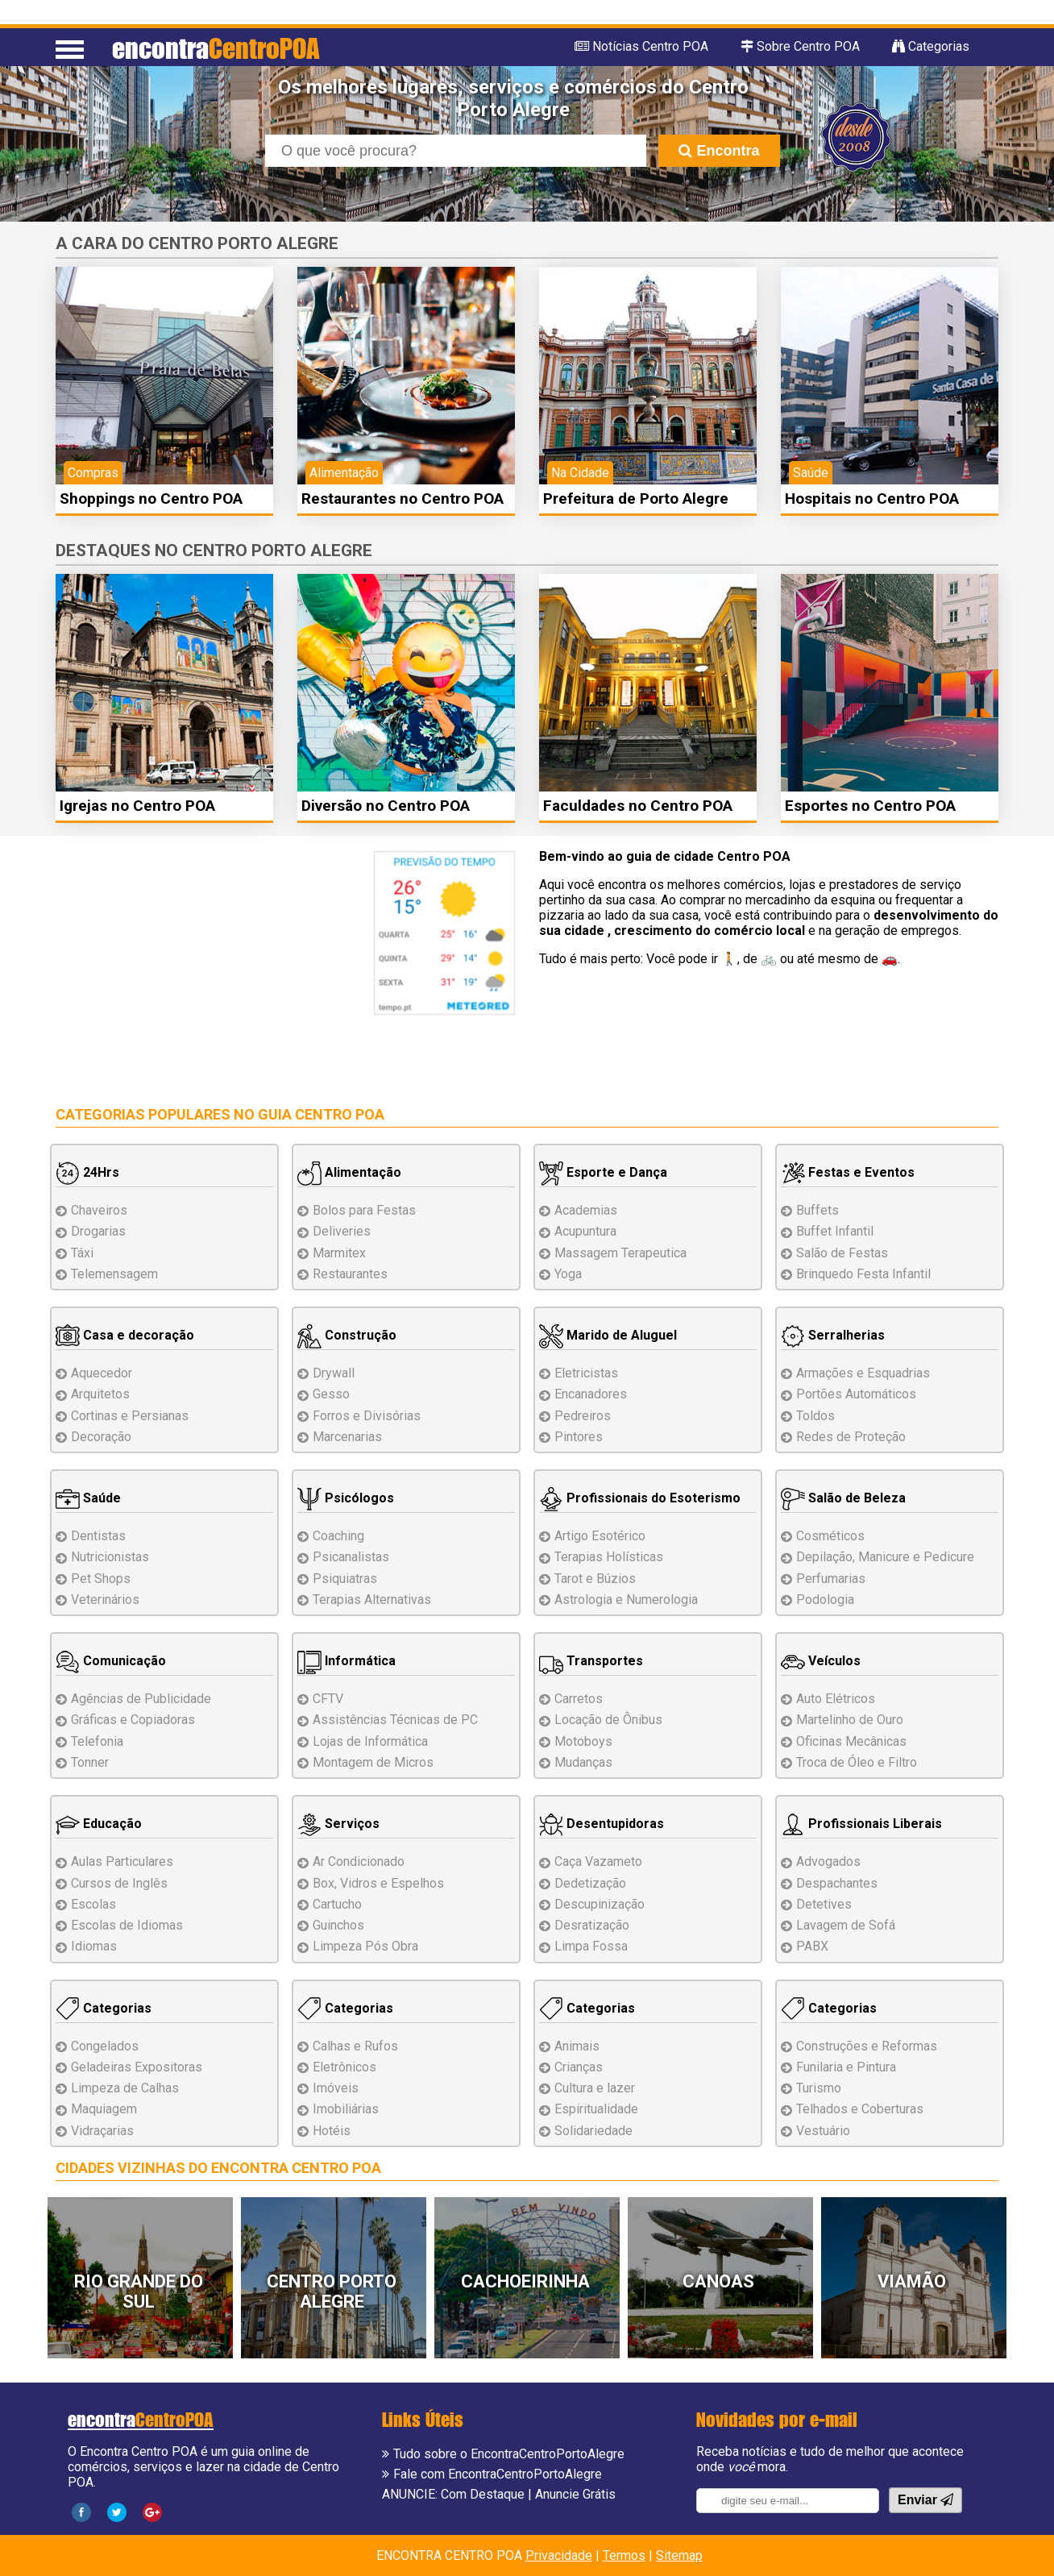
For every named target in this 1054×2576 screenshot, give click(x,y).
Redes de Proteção (851, 1436)
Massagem (620, 1253)
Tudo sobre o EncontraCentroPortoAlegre (509, 2454)
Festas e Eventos (848, 1172)
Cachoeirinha (525, 2281)
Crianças (578, 2067)
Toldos (815, 1415)
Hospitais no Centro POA (872, 498)
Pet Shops (101, 1578)
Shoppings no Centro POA (151, 498)
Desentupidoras (601, 1823)
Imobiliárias (346, 2109)
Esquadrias (863, 1373)
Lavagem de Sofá (845, 1925)
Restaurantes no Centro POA (402, 498)
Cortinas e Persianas (130, 1415)
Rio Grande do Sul (138, 2291)
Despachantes (837, 1883)
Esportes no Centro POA (870, 805)
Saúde (88, 1498)
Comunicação (111, 1660)
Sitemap (679, 2555)
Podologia (825, 1599)
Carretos (578, 1698)
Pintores (578, 1436)
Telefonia (97, 1741)
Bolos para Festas (364, 1210)
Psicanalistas (351, 1556)
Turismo (818, 2088)
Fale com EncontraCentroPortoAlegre (497, 2474)
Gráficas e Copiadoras (133, 1719)
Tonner (90, 1762)
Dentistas (98, 1536)
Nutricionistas (110, 1556)
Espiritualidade (596, 2109)
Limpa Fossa (591, 1946)
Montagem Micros (373, 1762)
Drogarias (98, 1231)
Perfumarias (830, 1578)
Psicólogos (345, 1498)
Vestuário (823, 2130)
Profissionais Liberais (861, 1823)
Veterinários (105, 1599)
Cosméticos (830, 1536)
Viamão (912, 2281)
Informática (346, 1660)
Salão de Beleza (843, 1498)
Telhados (859, 2109)
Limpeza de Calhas (125, 2088)
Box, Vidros (378, 1883)
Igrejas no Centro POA (137, 805)
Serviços (338, 1823)
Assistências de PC (395, 1719)
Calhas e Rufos (355, 2046)
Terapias (372, 1599)
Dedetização (590, 1883)
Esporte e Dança (603, 1172)
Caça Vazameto (598, 1861)
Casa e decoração (125, 1335)
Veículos (821, 1660)
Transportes (591, 1660)
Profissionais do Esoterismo (640, 1498)
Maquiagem (104, 2109)
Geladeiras (136, 2067)
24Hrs (87, 1172)
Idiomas (94, 1946)
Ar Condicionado (359, 1861)
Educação (99, 1823)
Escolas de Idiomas (127, 1925)
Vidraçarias (102, 2130)
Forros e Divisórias (367, 1415)
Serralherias (833, 1335)
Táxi (82, 1253)
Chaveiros (99, 1210)
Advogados (828, 1861)
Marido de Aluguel (608, 1335)
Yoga (568, 1274)
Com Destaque (483, 2494)
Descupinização (599, 1904)
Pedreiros (582, 1415)
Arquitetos (100, 1394)
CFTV (328, 1698)
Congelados (105, 2046)
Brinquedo (863, 1274)
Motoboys (583, 1741)
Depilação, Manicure (885, 1556)
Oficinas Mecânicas (851, 1741)
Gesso (331, 1394)
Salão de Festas (842, 1253)
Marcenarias (347, 1436)
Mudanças (583, 1762)
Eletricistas (586, 1373)
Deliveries (342, 1231)
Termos (624, 2555)
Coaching (338, 1536)
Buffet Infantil (834, 1231)
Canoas (718, 2281)
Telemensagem (114, 1274)
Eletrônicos (344, 2067)
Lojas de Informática (370, 1741)
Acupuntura (585, 1231)
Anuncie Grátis (575, 2494)
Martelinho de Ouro (849, 1719)
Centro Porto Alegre (331, 2291)
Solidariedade (593, 2130)
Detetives (824, 1904)
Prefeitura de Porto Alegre (635, 498)
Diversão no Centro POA (385, 805)
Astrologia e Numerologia (626, 1599)
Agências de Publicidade (141, 1698)
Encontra (718, 151)
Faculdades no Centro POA (637, 805)
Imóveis (336, 2088)
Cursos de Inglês (119, 1883)
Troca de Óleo (856, 1762)
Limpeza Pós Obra (365, 1946)
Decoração (101, 1436)
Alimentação (349, 1172)
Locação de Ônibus (608, 1719)
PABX (812, 1946)
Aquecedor (101, 1373)
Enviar (925, 2500)
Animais (577, 2046)
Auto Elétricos (835, 1698)
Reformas (866, 2046)
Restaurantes (350, 1274)
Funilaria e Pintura (846, 2067)
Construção (346, 1335)
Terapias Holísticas (608, 1556)
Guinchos (338, 1925)
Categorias (103, 2008)
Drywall (334, 1373)
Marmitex (339, 1253)
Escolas (93, 1904)
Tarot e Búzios (595, 1578)
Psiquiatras (345, 1578)
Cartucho (337, 1904)
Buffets (817, 1210)
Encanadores (590, 1394)
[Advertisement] (191, 964)
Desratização (591, 1925)
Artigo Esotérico (599, 1536)
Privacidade (558, 2555)
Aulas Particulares (122, 1861)
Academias (585, 1210)
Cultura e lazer (594, 2088)
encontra (216, 47)
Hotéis (332, 2130)
